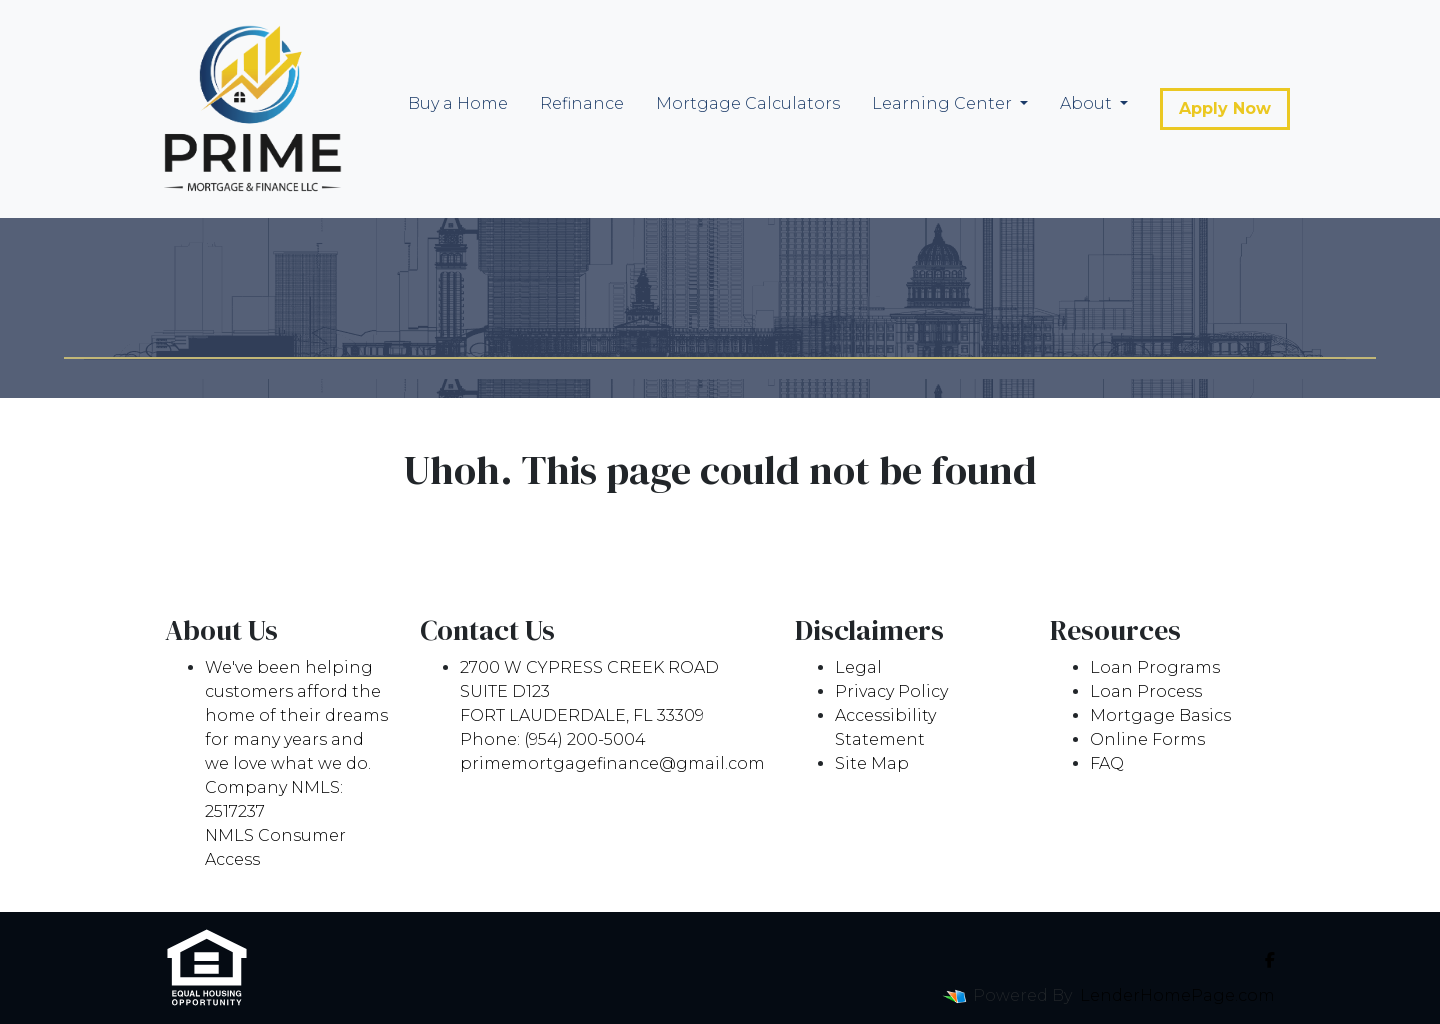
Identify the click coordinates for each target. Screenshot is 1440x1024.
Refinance (582, 103)
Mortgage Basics (1160, 715)
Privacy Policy (891, 691)
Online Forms (1147, 739)
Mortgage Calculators (748, 103)
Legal (858, 667)
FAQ (1107, 763)
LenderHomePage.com (1177, 995)
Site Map (872, 763)
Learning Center (944, 103)
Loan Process (1146, 691)
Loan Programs (1155, 667)
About (1088, 103)
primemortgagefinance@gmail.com (612, 763)
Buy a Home (458, 103)
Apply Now (1225, 108)
